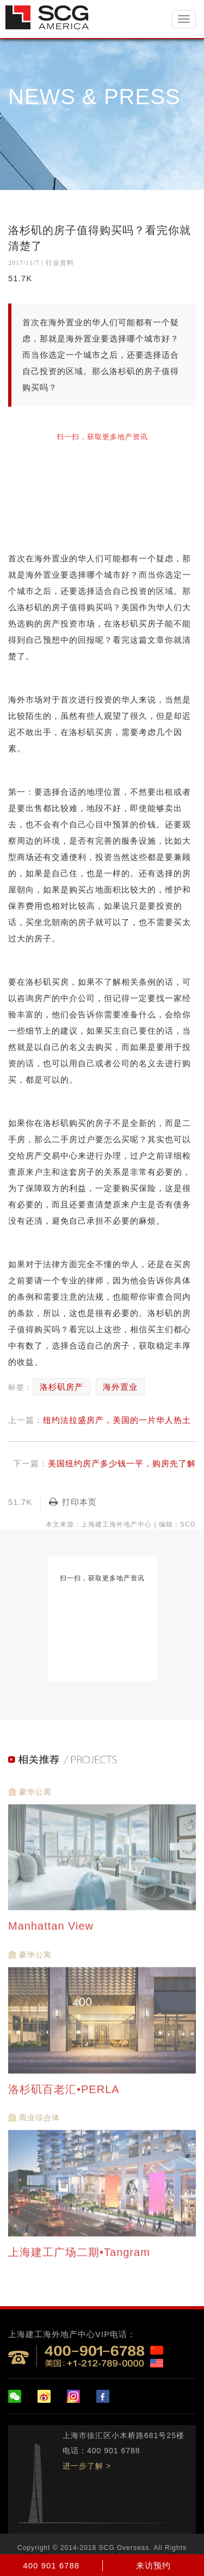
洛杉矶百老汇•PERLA (65, 2094)
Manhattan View (52, 1932)
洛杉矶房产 (61, 1386)
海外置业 (120, 1386)
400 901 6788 (51, 2565)
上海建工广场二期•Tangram (80, 2258)
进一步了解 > (87, 2465)
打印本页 (73, 1502)
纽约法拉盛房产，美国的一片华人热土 (117, 1420)
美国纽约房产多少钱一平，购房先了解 (122, 1463)
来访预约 (153, 2565)
